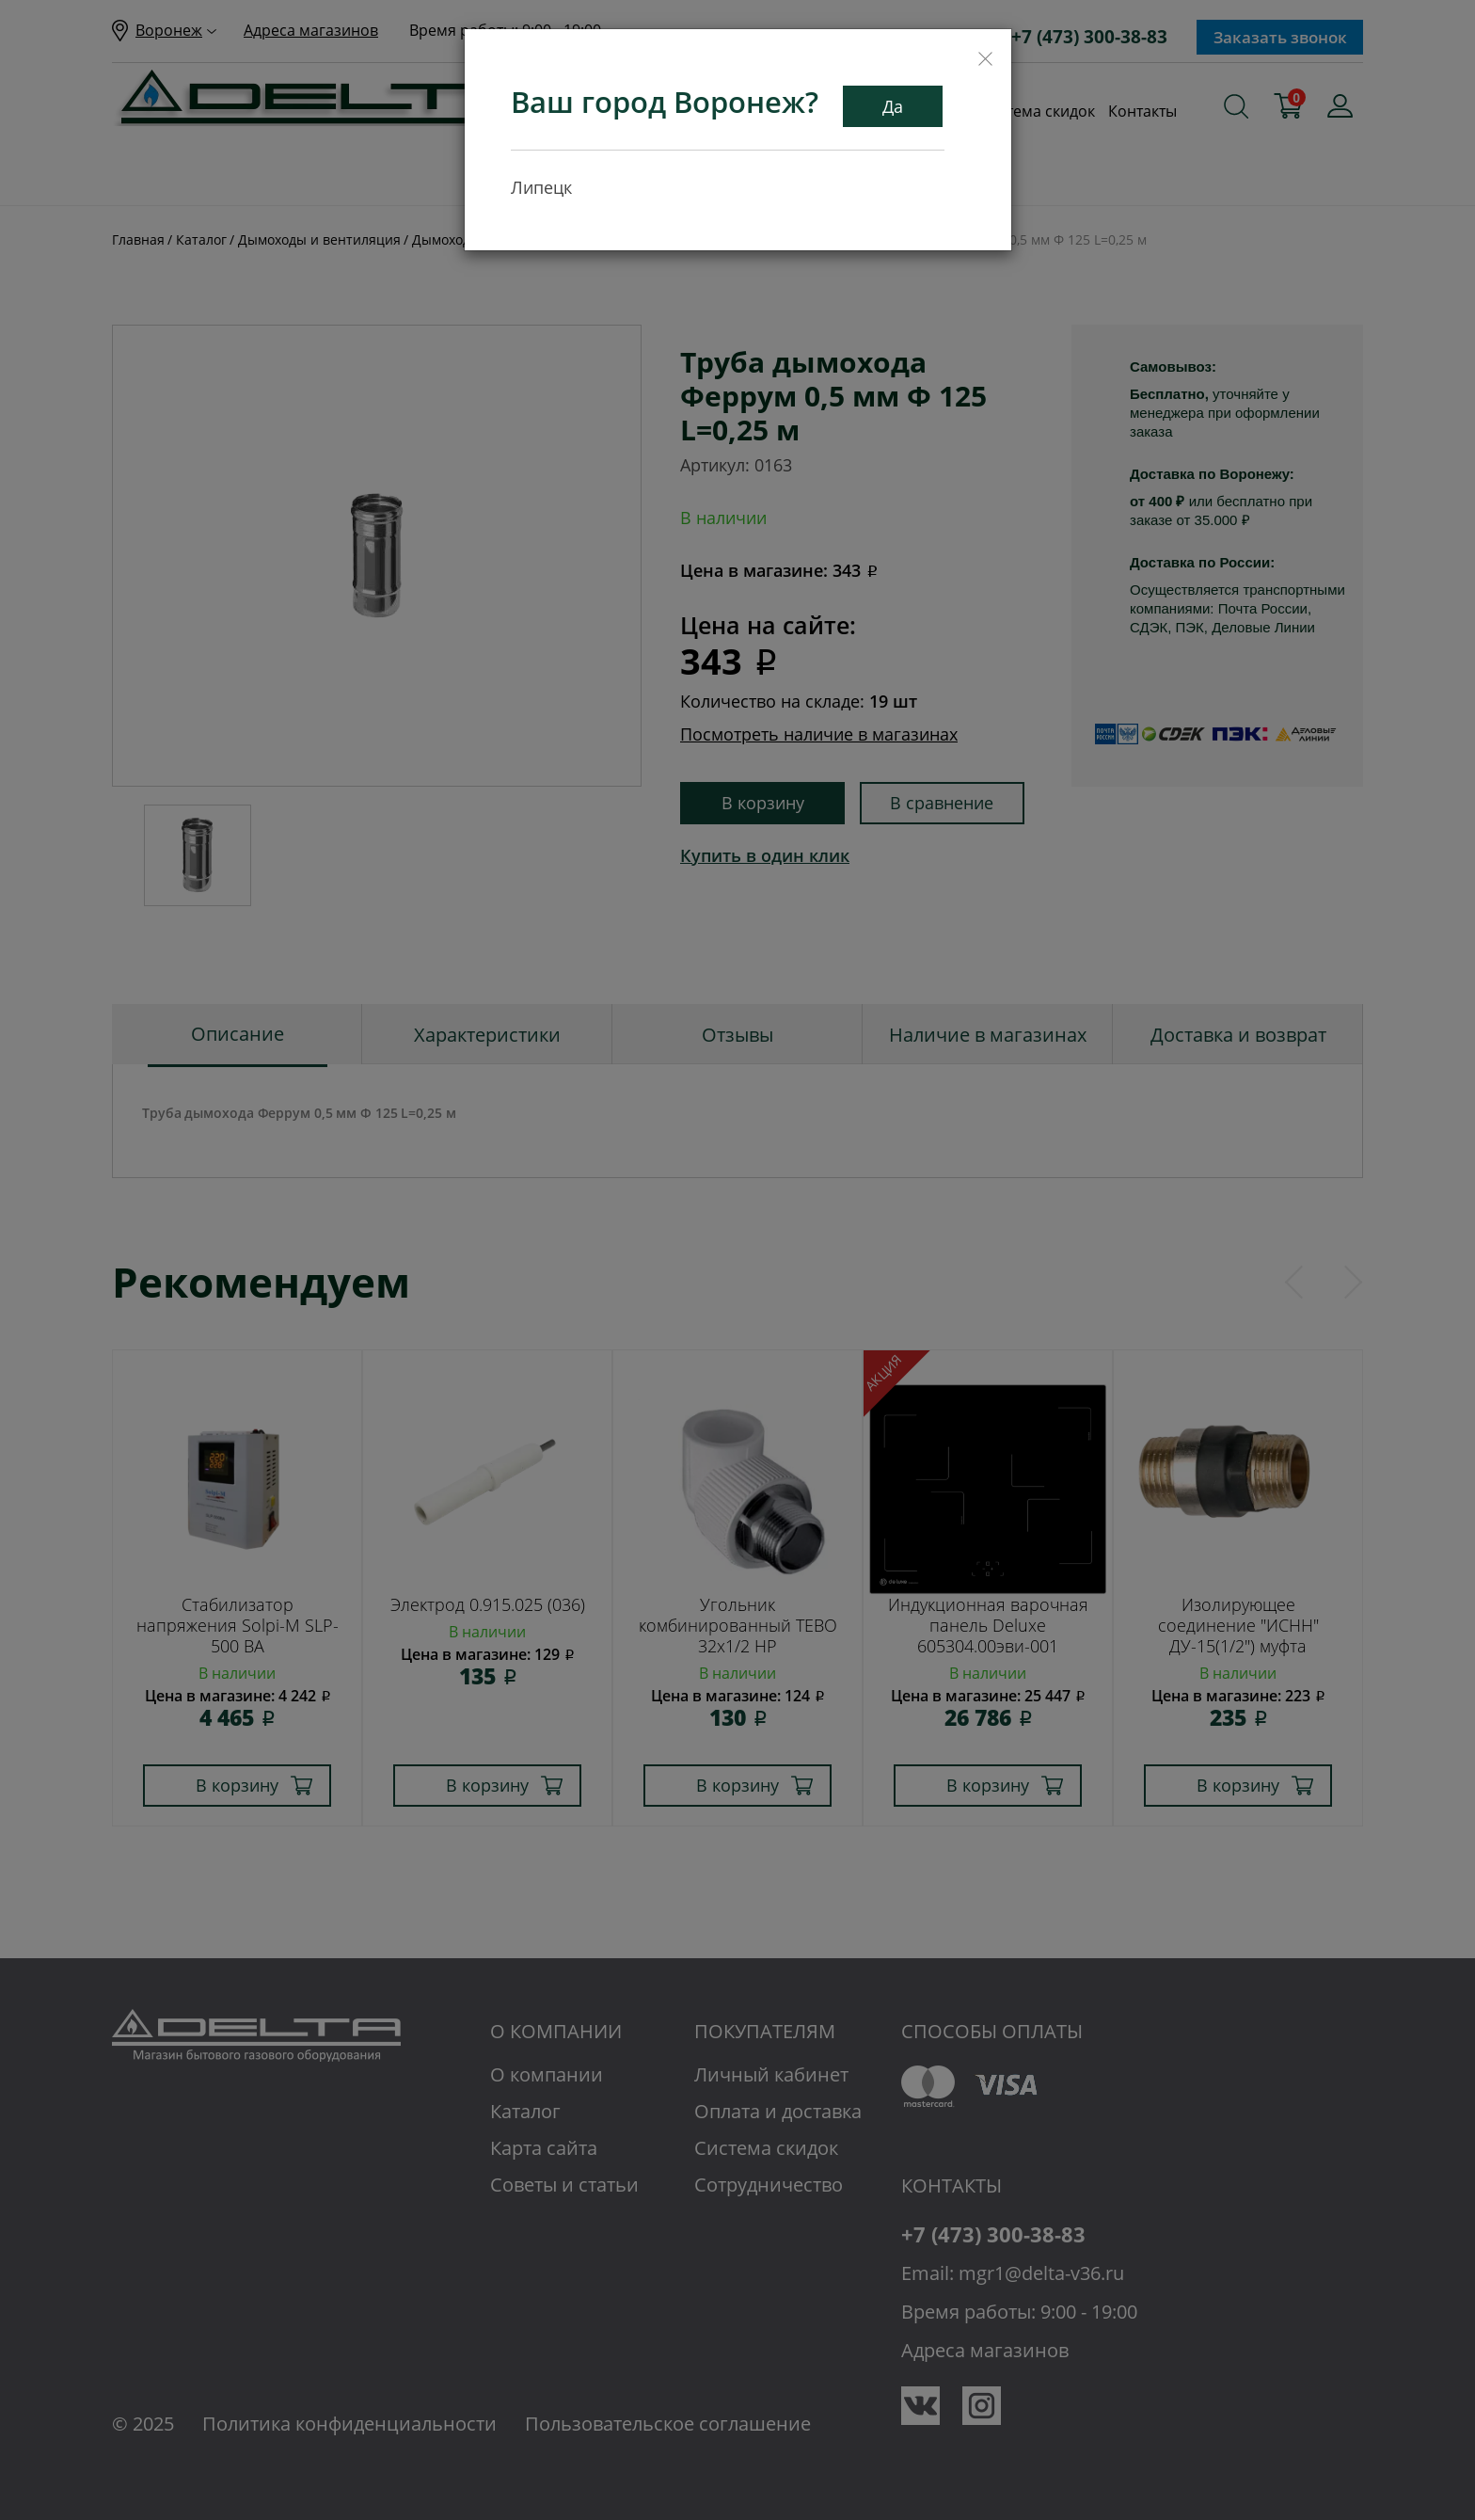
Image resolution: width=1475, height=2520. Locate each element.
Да (892, 106)
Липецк (541, 187)
